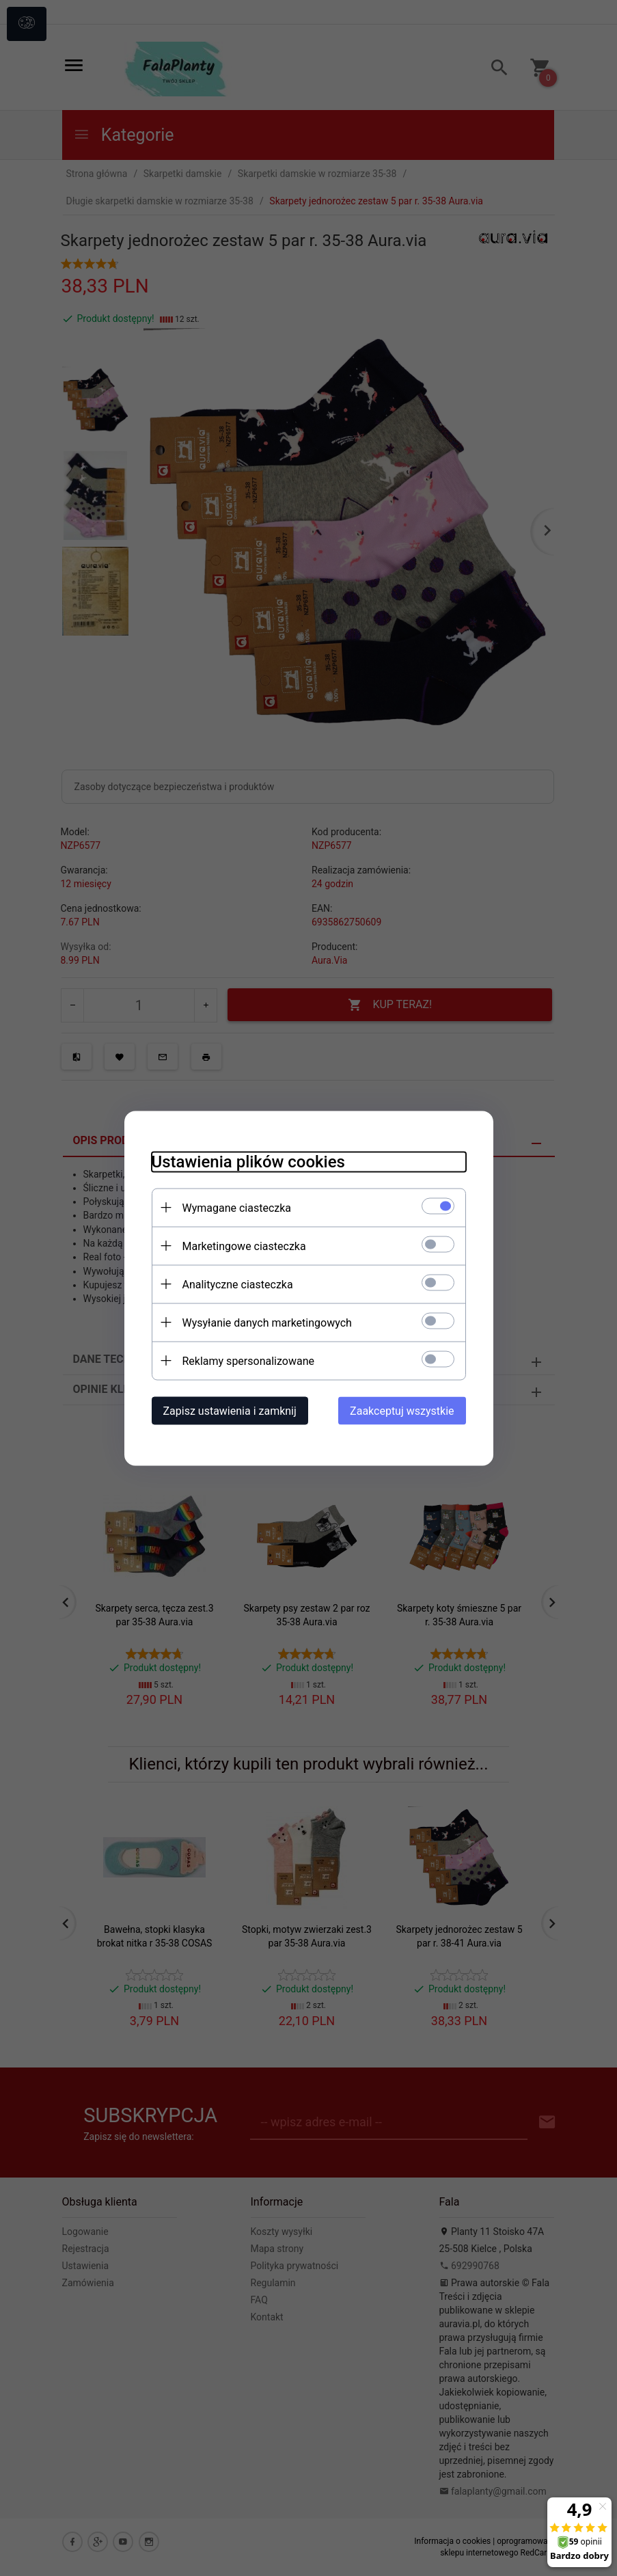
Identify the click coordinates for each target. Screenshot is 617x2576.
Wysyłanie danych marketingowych (267, 1322)
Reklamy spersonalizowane (248, 1360)
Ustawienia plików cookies (248, 1161)
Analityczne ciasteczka (237, 1283)
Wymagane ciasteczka (237, 1207)
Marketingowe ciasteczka (244, 1245)
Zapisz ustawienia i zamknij (230, 1410)
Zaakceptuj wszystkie (402, 1410)
